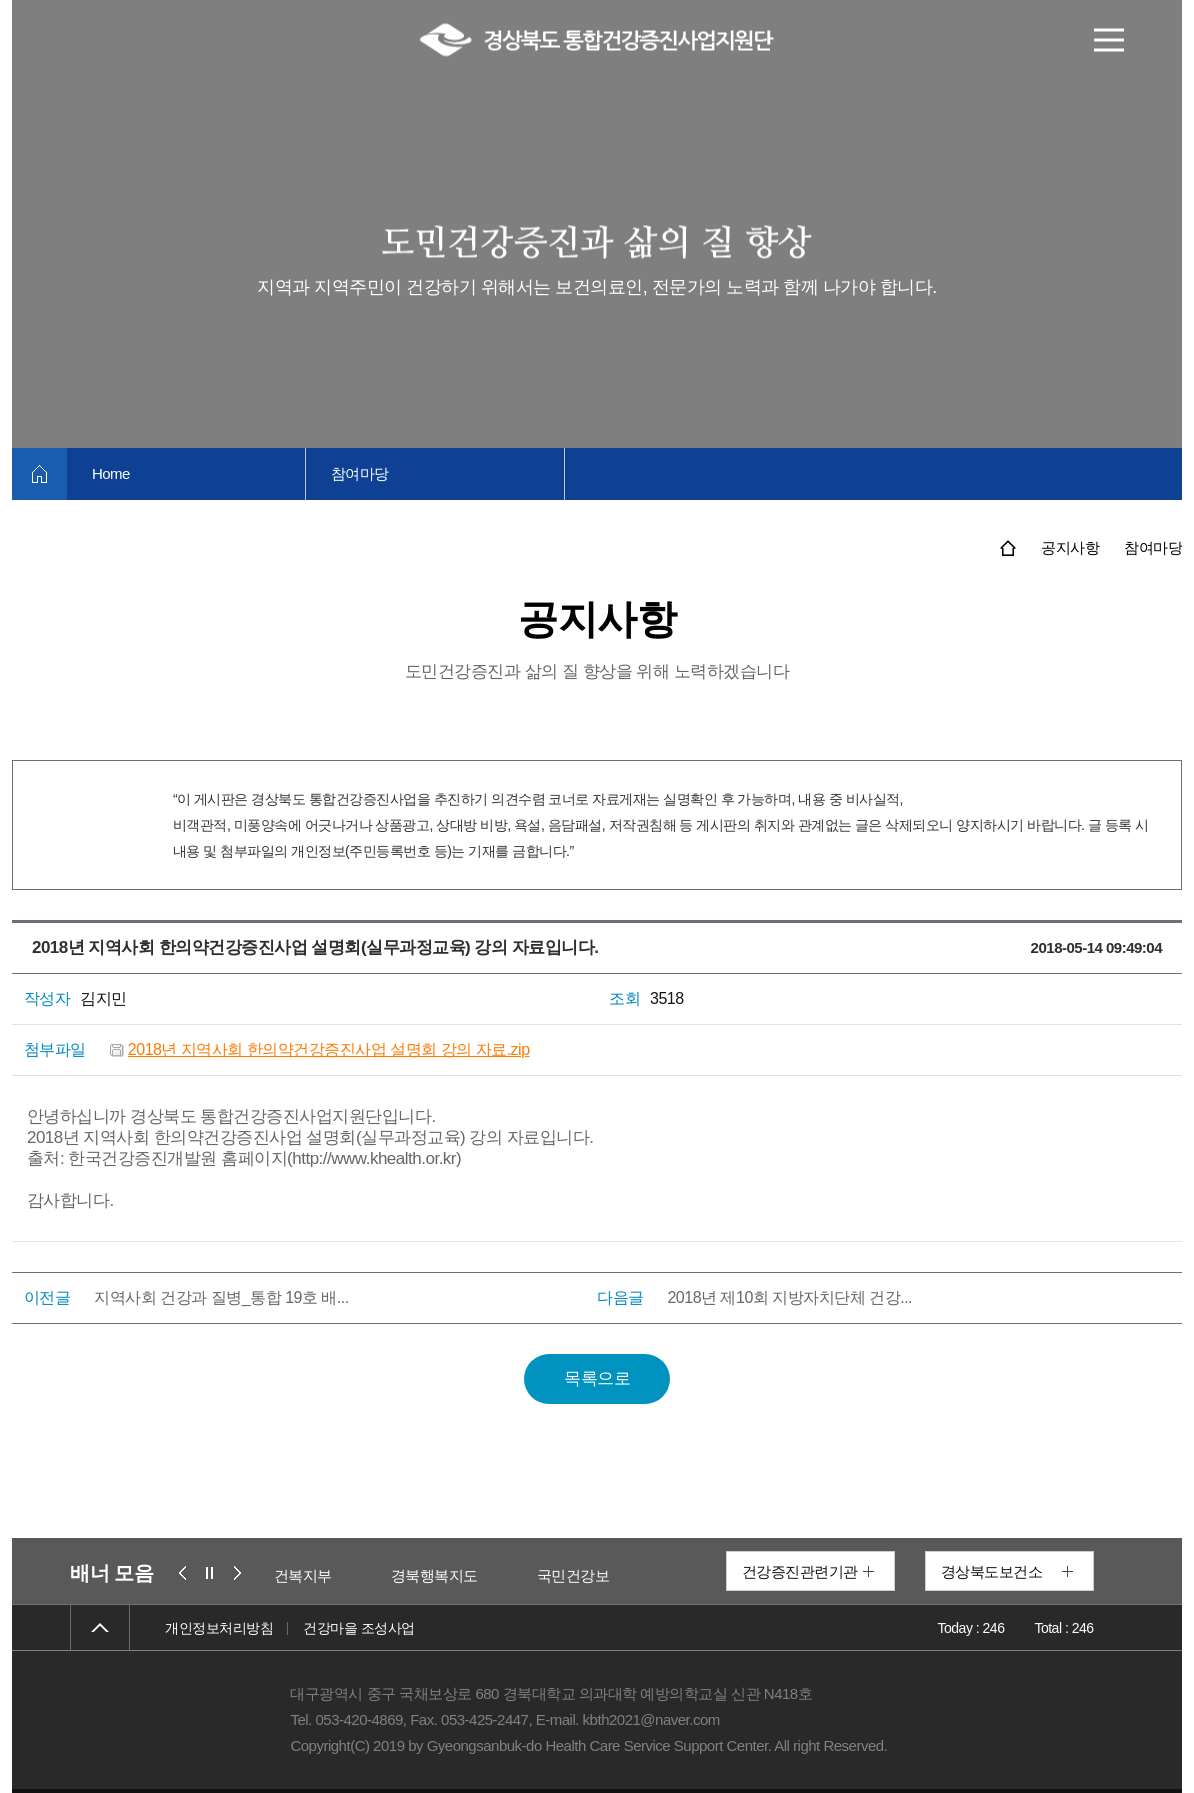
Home (111, 473)
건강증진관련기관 (800, 1571)
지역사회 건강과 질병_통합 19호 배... (221, 1297)
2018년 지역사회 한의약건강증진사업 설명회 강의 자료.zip (329, 1049)
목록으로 (597, 1378)
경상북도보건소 (992, 1571)
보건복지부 (310, 1575)
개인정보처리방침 (219, 1628)
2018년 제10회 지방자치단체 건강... (789, 1297)
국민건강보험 (594, 1575)
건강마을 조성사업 (358, 1628)
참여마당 (360, 473)
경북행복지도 (448, 1575)
